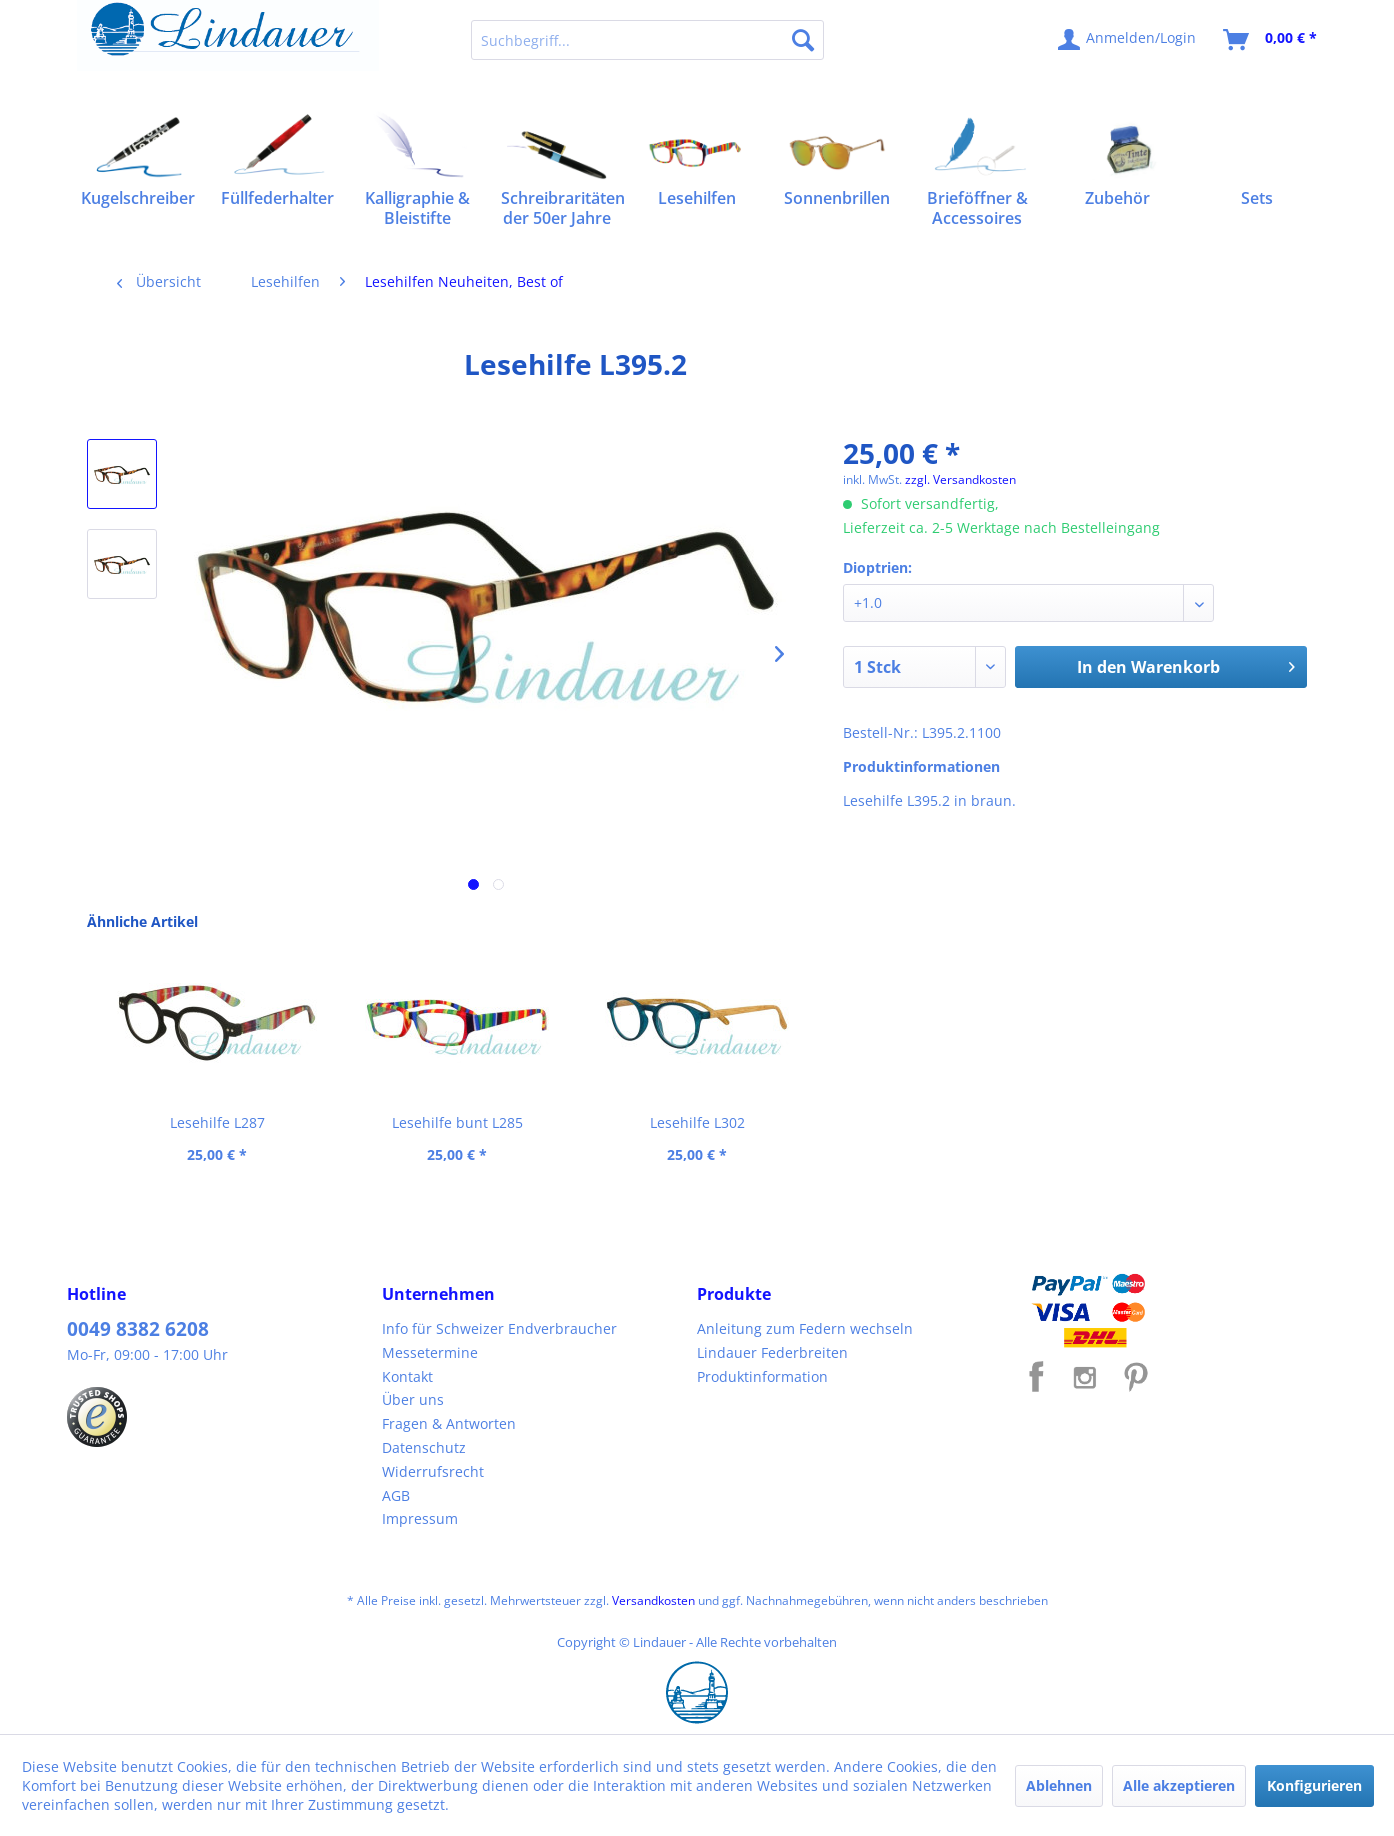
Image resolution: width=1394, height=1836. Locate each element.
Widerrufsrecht (433, 1471)
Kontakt (407, 1376)
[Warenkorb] (1271, 40)
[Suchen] (803, 40)
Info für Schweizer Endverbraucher (499, 1328)
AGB (396, 1495)
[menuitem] (647, 40)
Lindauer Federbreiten (772, 1352)
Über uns (413, 1399)
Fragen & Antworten (449, 1423)
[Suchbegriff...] (647, 40)
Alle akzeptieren (1179, 1785)
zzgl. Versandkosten (960, 479)
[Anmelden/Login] (1128, 40)
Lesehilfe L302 (697, 1122)
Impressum (420, 1518)
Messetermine (430, 1352)
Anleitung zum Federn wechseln (805, 1328)
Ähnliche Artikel (142, 921)
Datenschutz (424, 1447)
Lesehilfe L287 (217, 1122)
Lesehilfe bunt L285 (457, 1122)
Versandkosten (653, 1600)
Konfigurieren (1314, 1785)
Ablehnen (1059, 1785)
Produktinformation (762, 1376)
